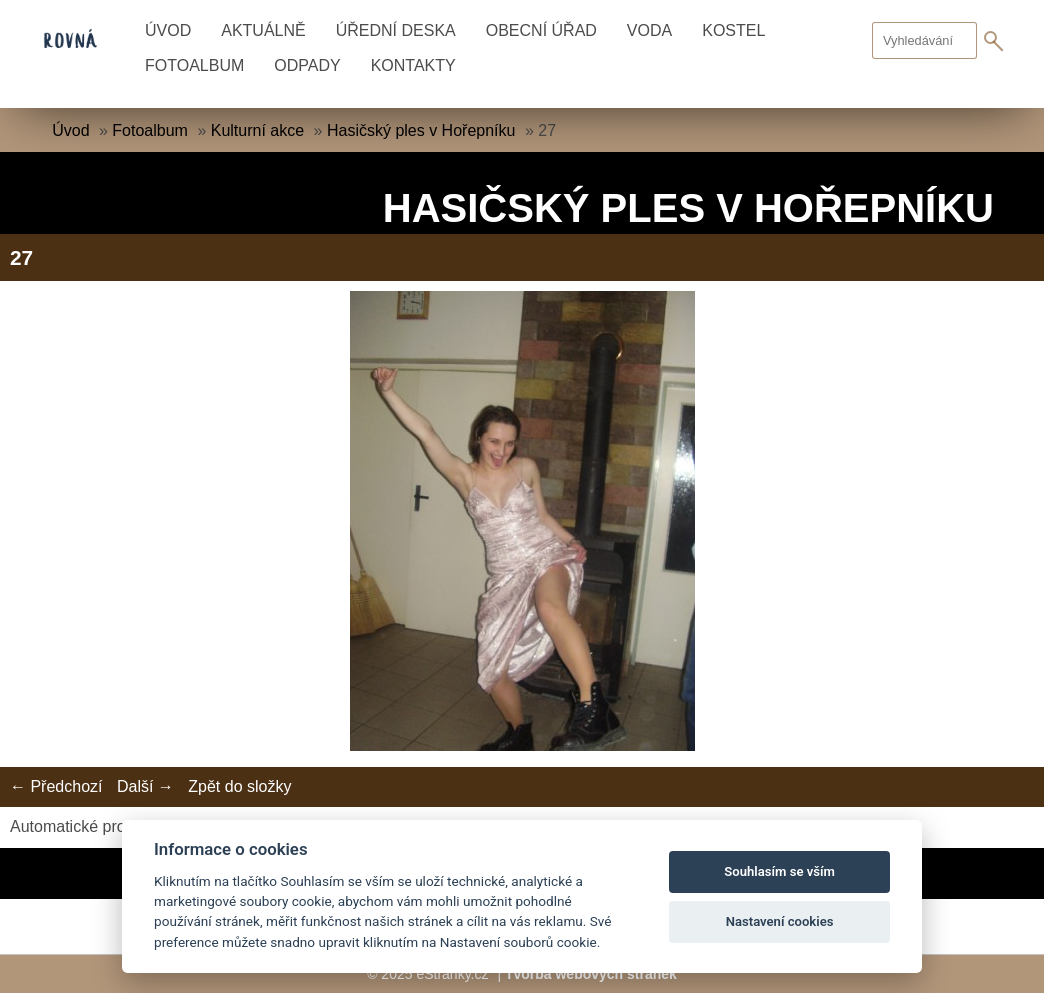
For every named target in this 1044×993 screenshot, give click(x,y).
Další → (145, 786)
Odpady (307, 65)
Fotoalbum (194, 65)
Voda (649, 30)
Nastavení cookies (780, 921)
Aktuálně (263, 30)
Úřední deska (396, 30)
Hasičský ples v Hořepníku (421, 130)
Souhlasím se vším (779, 871)
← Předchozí (56, 786)
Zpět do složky (239, 786)
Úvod (168, 30)
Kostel (733, 30)
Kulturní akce (257, 130)
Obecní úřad (541, 30)
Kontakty (413, 65)
